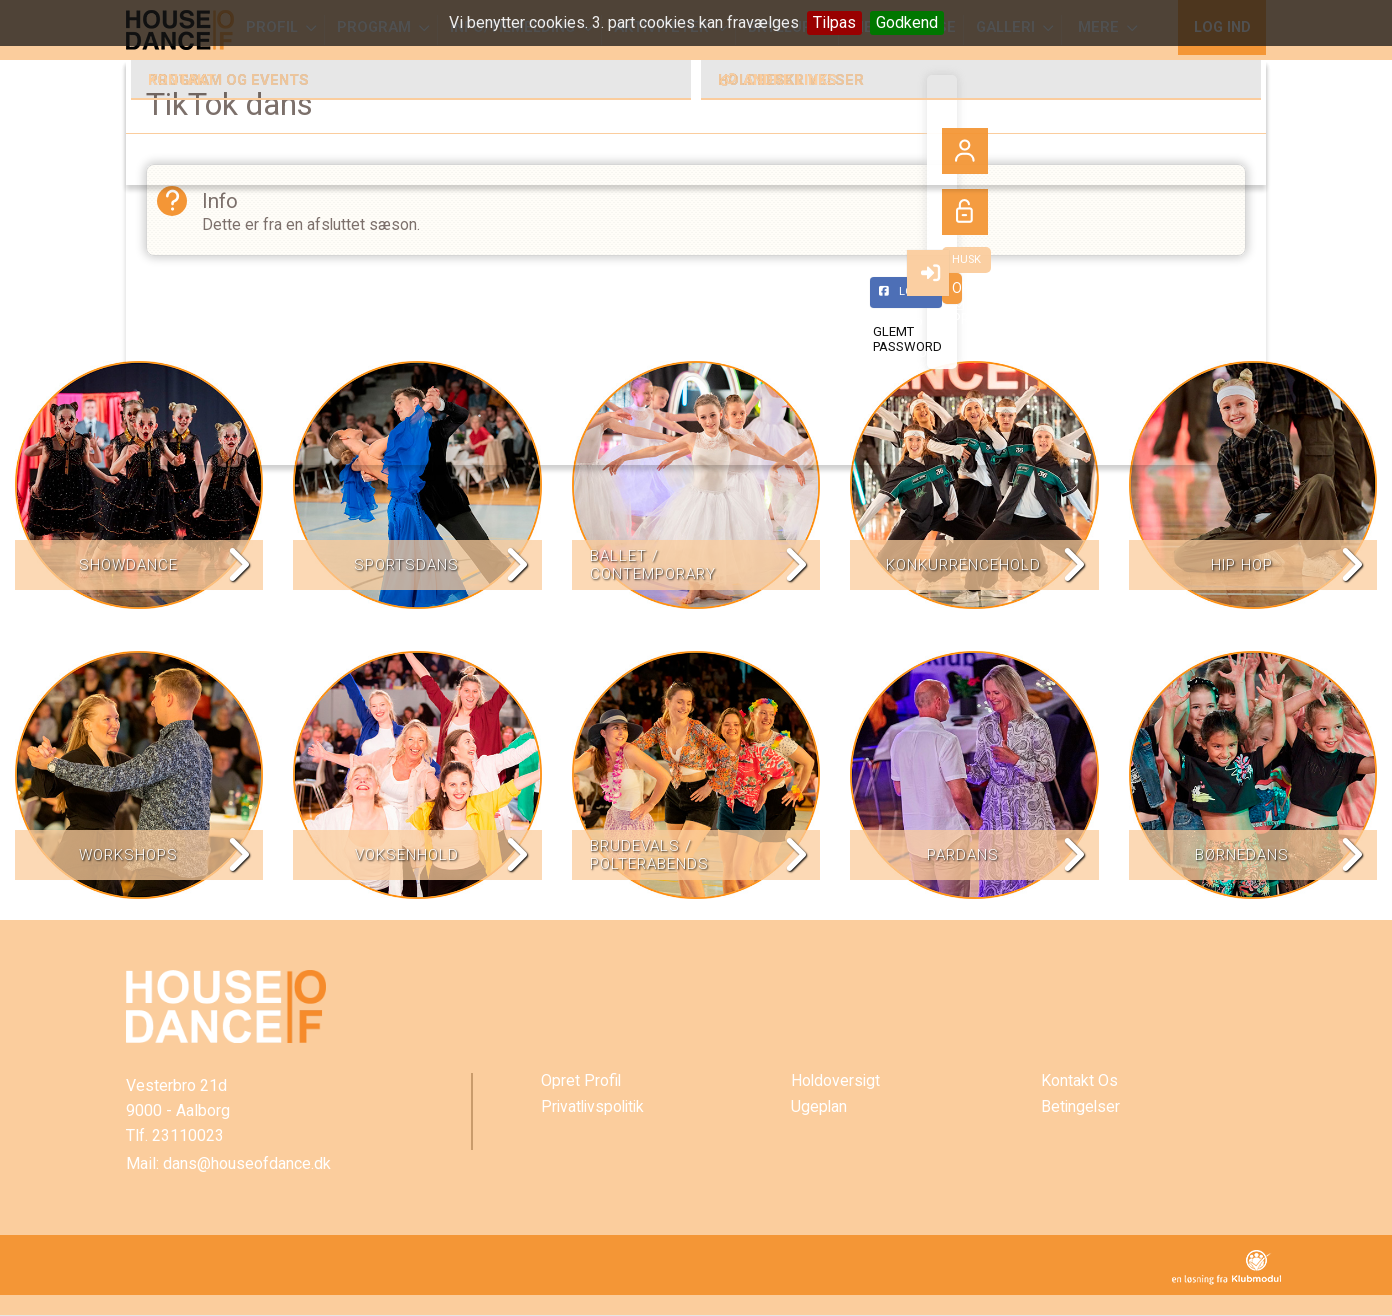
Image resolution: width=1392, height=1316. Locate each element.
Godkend (907, 22)
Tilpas (834, 22)
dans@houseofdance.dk (247, 1164)
